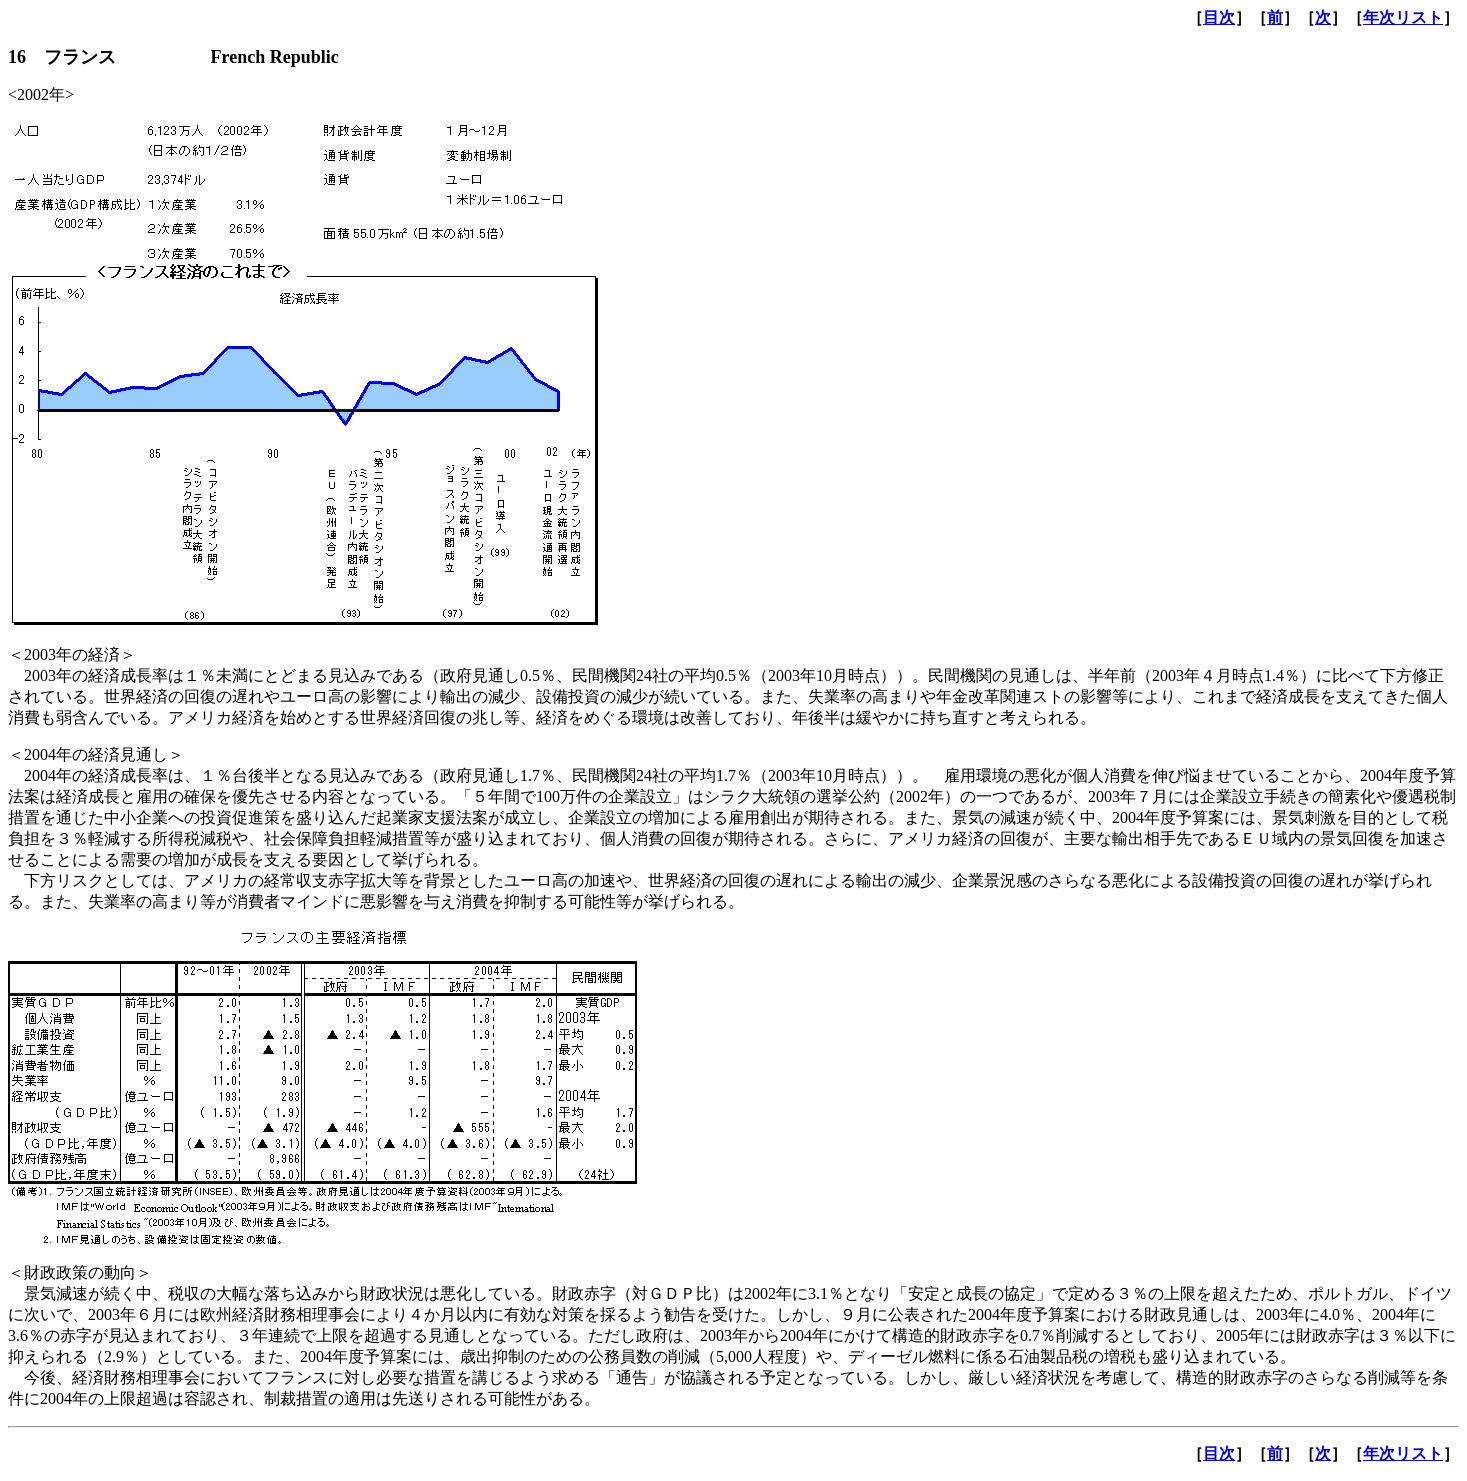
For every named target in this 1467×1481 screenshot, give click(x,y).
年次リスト (1403, 17)
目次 (1219, 17)
